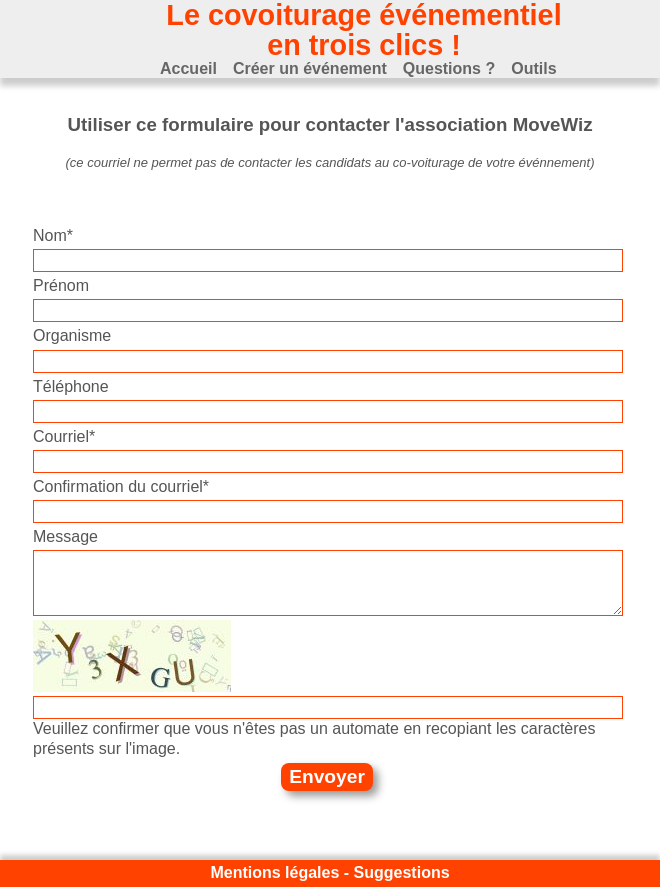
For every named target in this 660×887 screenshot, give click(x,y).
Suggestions (402, 872)
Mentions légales (274, 872)
